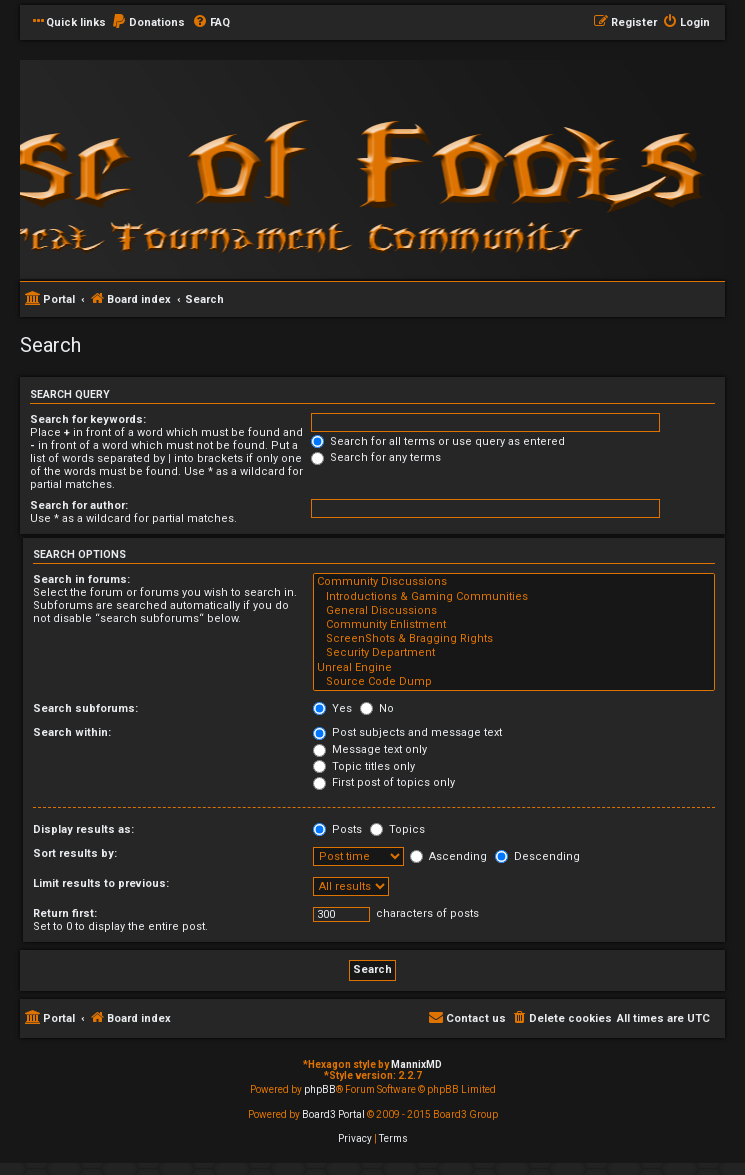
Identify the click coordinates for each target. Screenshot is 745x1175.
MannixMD (416, 1064)
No (377, 708)
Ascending (448, 856)
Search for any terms (376, 457)
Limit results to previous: (101, 883)
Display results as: (83, 829)
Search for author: (79, 505)
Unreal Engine (514, 668)
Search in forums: (81, 579)
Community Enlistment (514, 625)
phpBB (320, 1089)
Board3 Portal (333, 1114)
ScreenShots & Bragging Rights (514, 639)
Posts (337, 829)
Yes (332, 708)
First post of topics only (384, 782)
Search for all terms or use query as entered (438, 441)
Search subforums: (85, 708)
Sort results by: (75, 853)
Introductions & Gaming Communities (514, 597)
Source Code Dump (514, 682)
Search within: (72, 732)
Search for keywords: (88, 419)
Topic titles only (364, 766)
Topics (397, 829)
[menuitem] (148, 23)
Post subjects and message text (407, 732)
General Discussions (514, 611)
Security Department (514, 653)
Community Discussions (514, 582)
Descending (537, 856)
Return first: (65, 913)
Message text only (370, 749)
